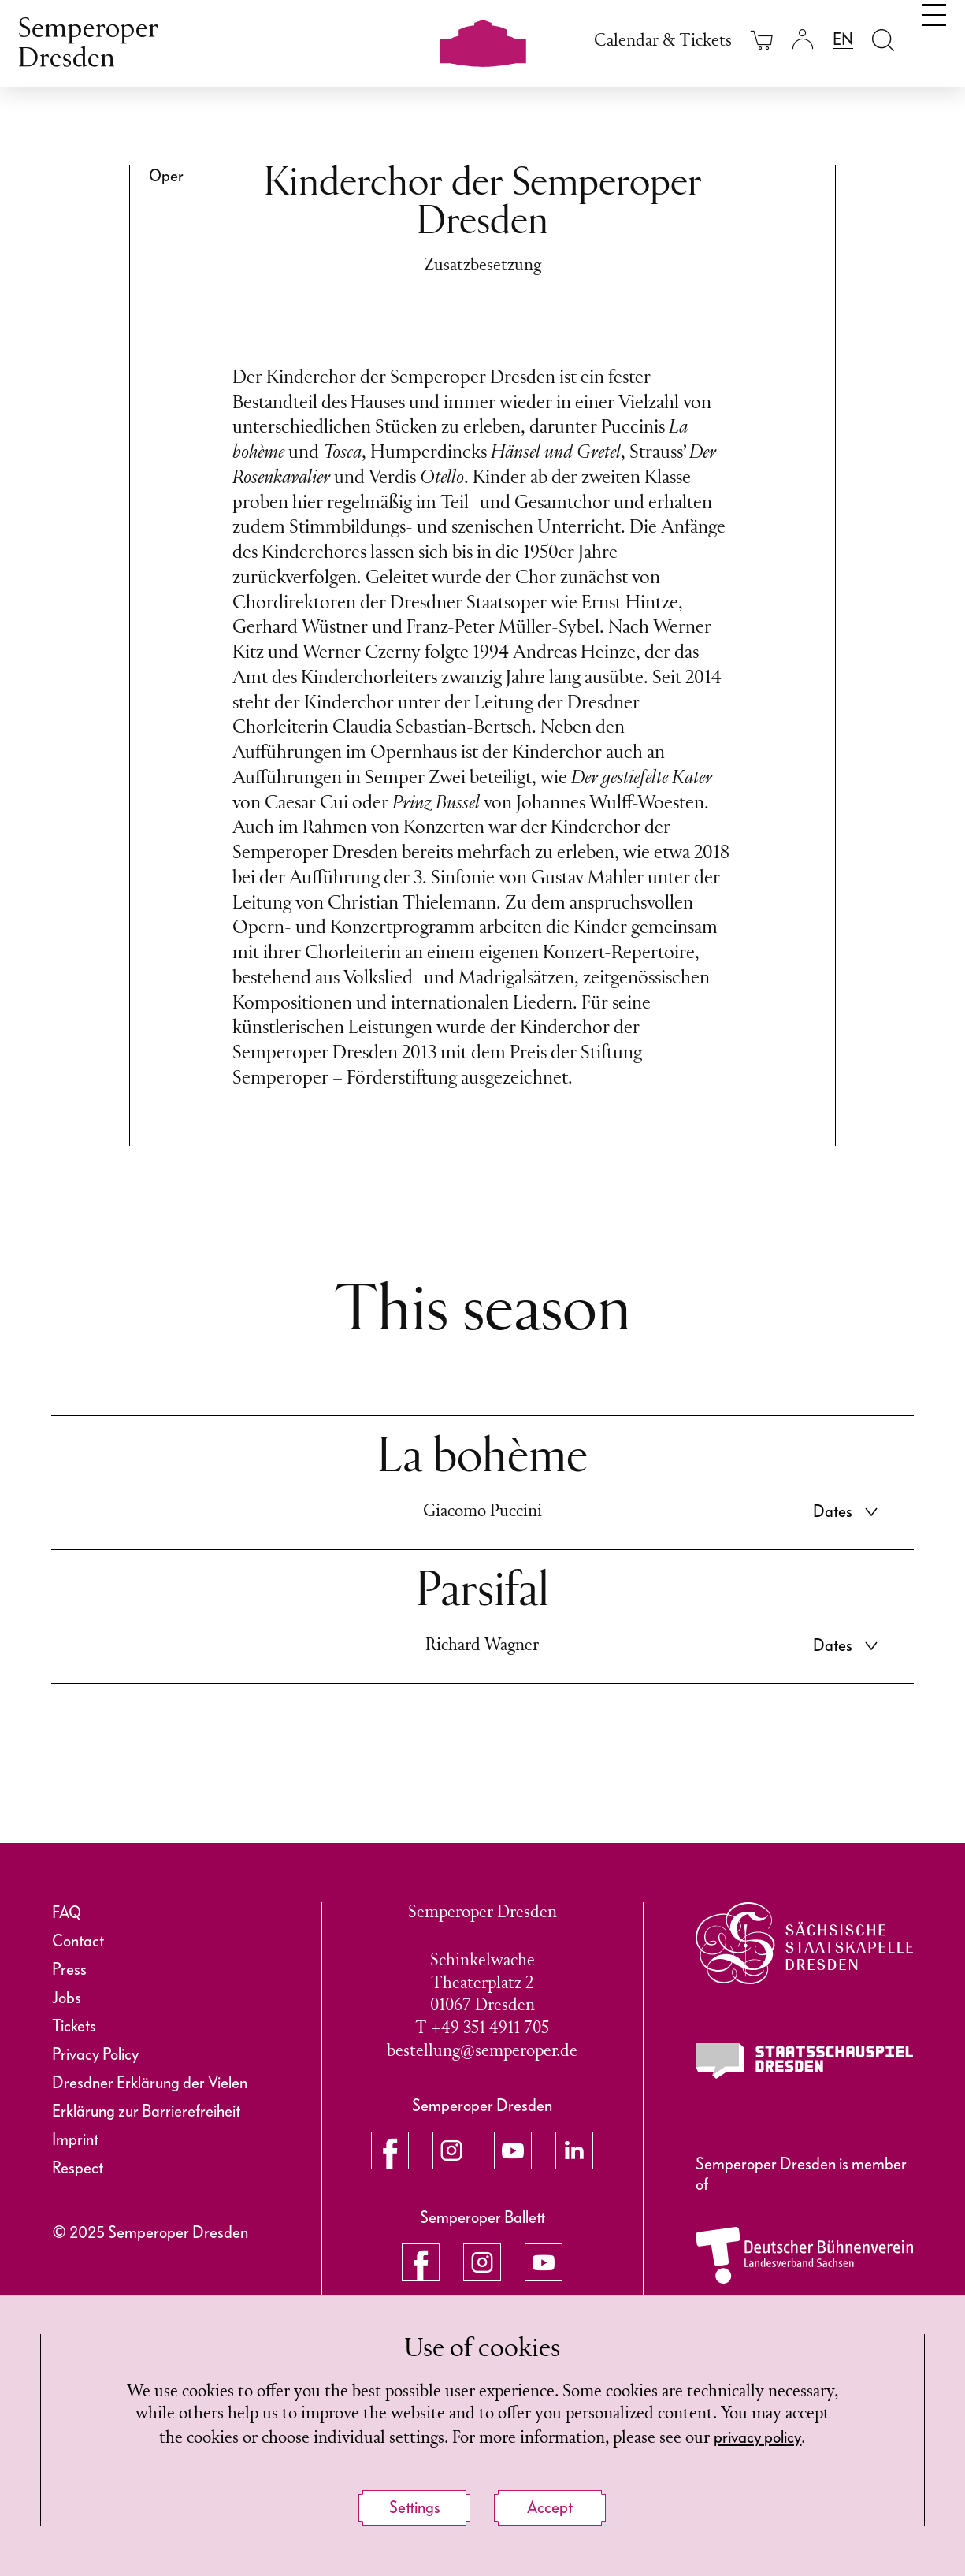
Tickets (74, 2026)
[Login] (802, 40)
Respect (77, 2167)
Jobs (66, 1997)
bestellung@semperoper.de (482, 2051)
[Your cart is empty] (761, 40)
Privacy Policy (95, 2054)
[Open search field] (883, 40)
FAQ (66, 1912)
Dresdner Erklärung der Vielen (149, 2082)
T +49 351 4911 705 (482, 2028)
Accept (550, 2507)
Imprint (75, 2139)
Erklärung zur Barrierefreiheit (146, 2111)
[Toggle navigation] (934, 37)
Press (69, 1969)
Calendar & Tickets (663, 41)
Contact (78, 1941)
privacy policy (757, 2437)
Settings (414, 2507)
